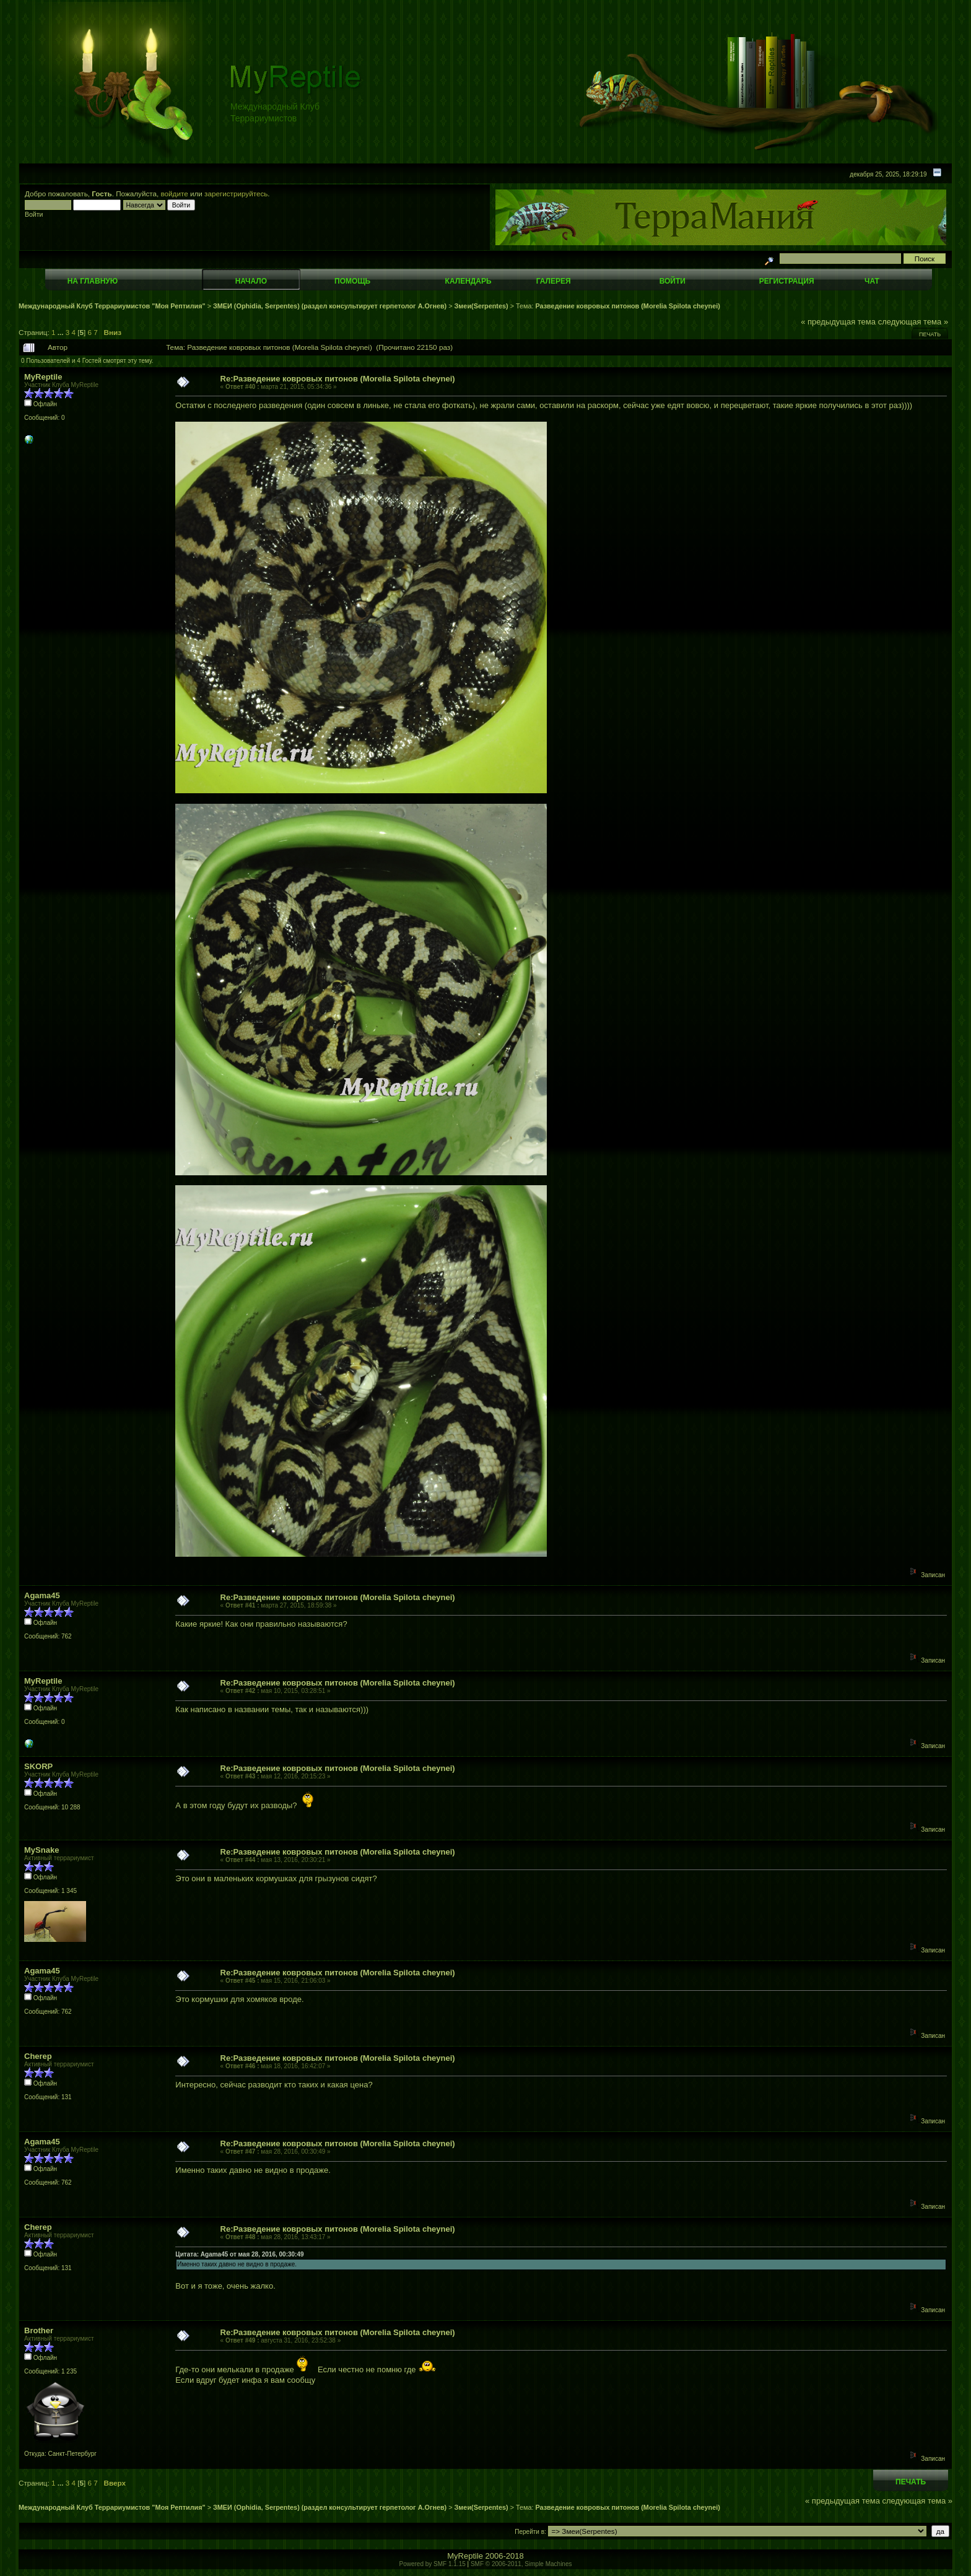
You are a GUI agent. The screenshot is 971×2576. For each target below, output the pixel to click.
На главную (92, 281)
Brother (38, 2330)
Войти (673, 281)
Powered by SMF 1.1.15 (432, 2564)
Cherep (38, 2056)
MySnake (41, 1850)
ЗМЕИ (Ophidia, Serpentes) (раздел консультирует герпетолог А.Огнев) (329, 306)
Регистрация (786, 281)
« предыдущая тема (838, 321)
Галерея (553, 281)
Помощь (352, 281)
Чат (871, 281)
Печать (930, 334)
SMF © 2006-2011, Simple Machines (521, 2564)
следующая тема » (913, 321)
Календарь (468, 281)
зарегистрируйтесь (236, 193)
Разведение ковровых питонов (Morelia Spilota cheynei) (627, 306)
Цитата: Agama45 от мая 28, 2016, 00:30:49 (239, 2254)
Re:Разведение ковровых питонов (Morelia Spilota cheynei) (337, 378)
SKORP (38, 1766)
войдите (174, 193)
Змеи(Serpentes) (481, 306)
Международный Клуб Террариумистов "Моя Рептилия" (112, 306)
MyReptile (43, 376)
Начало (251, 281)
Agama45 (42, 1595)
